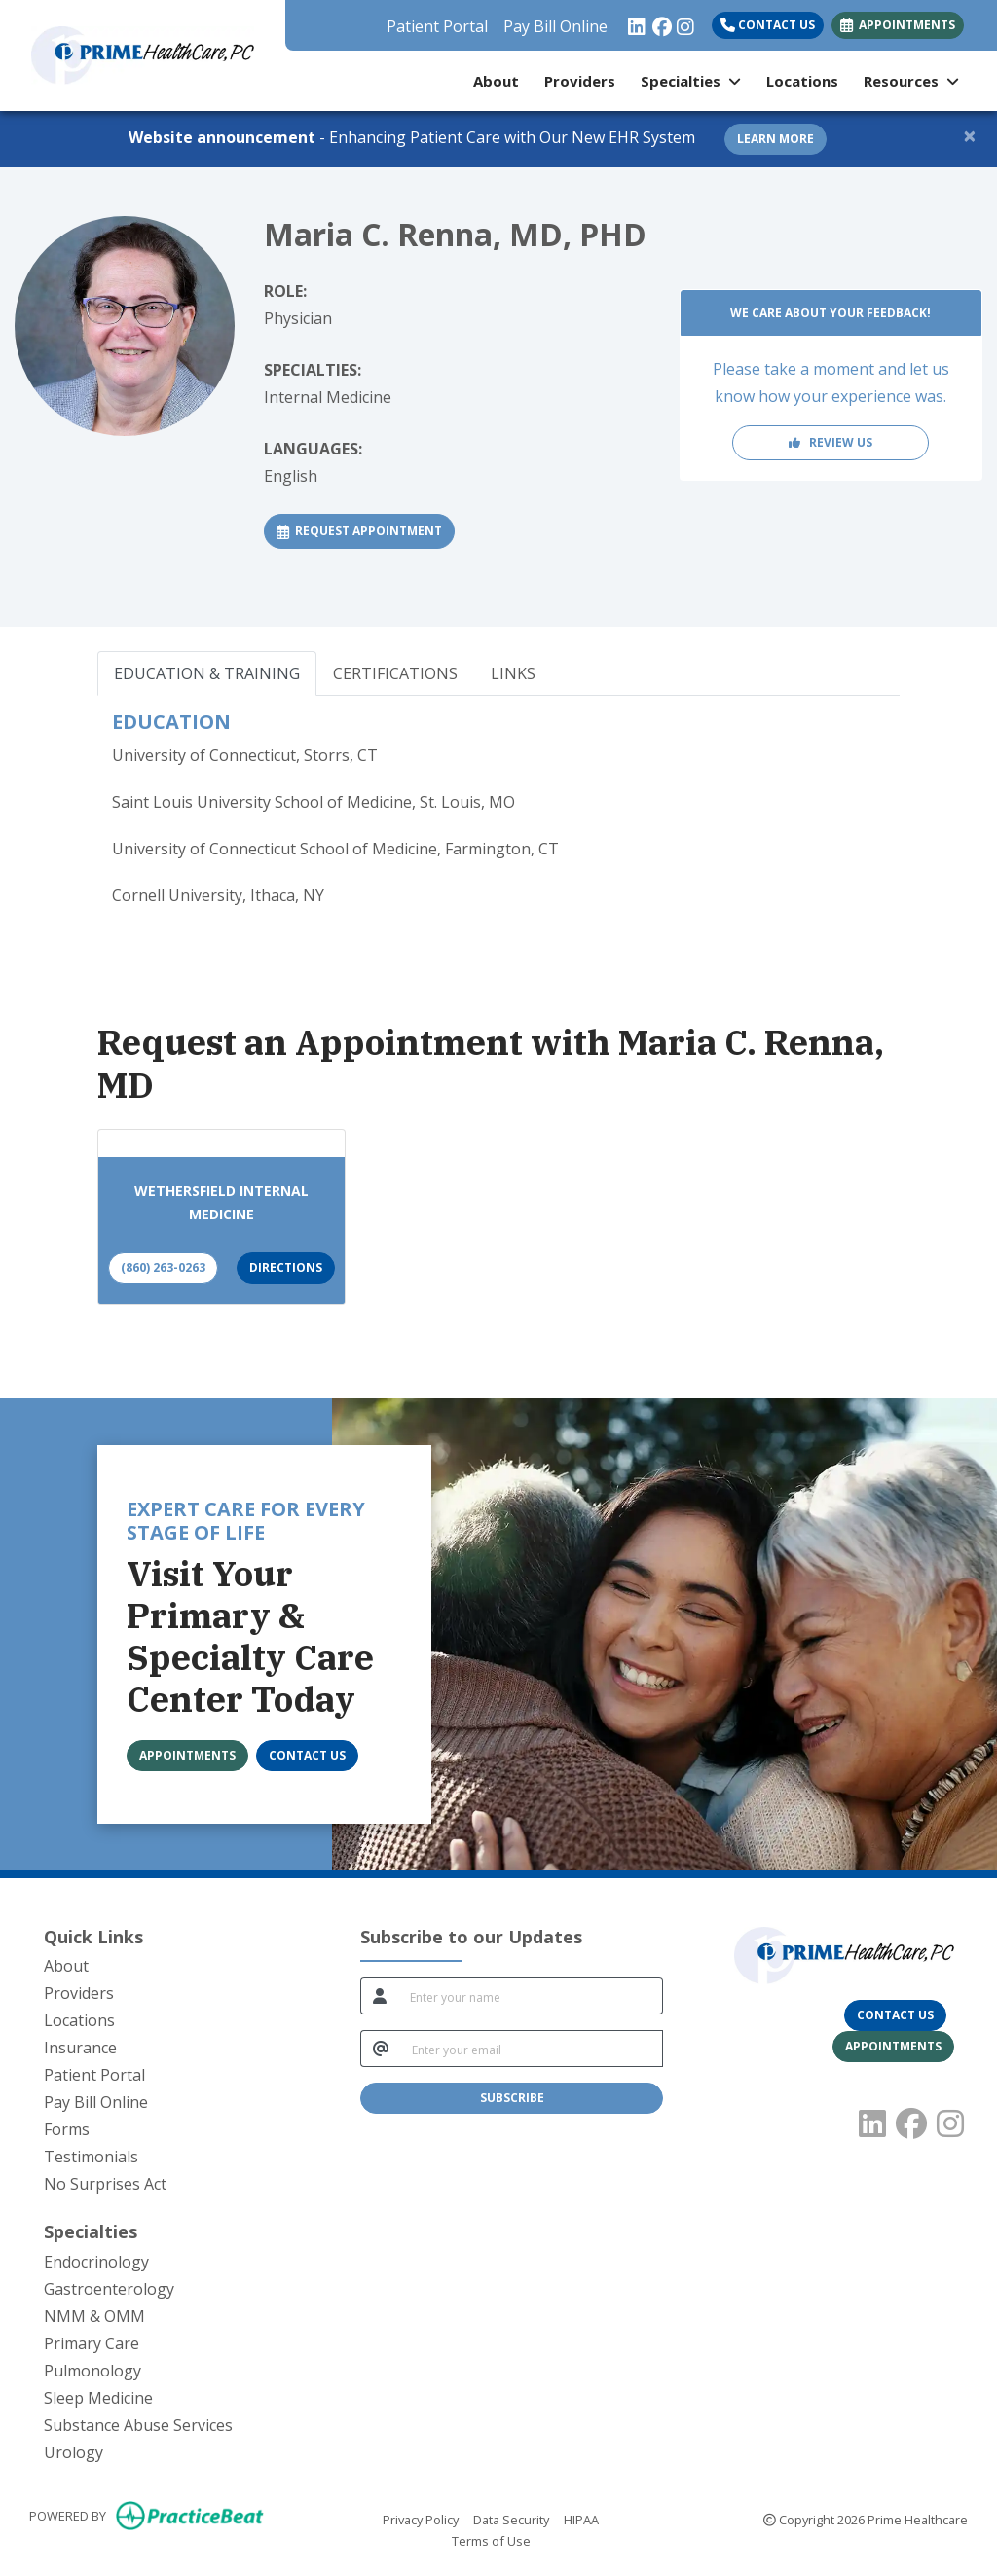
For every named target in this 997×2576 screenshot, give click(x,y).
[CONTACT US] (307, 1755)
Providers (579, 81)
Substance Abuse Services (138, 2425)
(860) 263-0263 (163, 1267)
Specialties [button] (691, 81)
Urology (73, 2452)
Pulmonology (92, 2370)
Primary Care (91, 2343)
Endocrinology (96, 2261)
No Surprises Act (105, 2184)
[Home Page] (142, 53)
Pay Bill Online (555, 26)
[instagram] (684, 21)
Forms (67, 2129)
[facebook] (659, 21)
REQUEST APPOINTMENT (366, 530)
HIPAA (581, 2518)
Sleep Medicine (98, 2398)
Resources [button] (911, 81)
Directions (285, 1267)
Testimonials (91, 2156)
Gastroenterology (109, 2289)
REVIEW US (830, 442)
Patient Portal (437, 26)
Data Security (511, 2518)
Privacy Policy (421, 2518)
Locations (802, 81)
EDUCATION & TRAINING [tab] (207, 673)
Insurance (80, 2047)
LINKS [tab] (513, 673)
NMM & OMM (94, 2316)
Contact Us (767, 25)
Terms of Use (491, 2540)
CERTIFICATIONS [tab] (395, 673)
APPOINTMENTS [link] (897, 25)
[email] (531, 2048)
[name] (530, 1995)
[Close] (969, 135)
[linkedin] (635, 21)
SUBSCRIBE (512, 2097)
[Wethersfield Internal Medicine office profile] (221, 1143)
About (496, 81)
